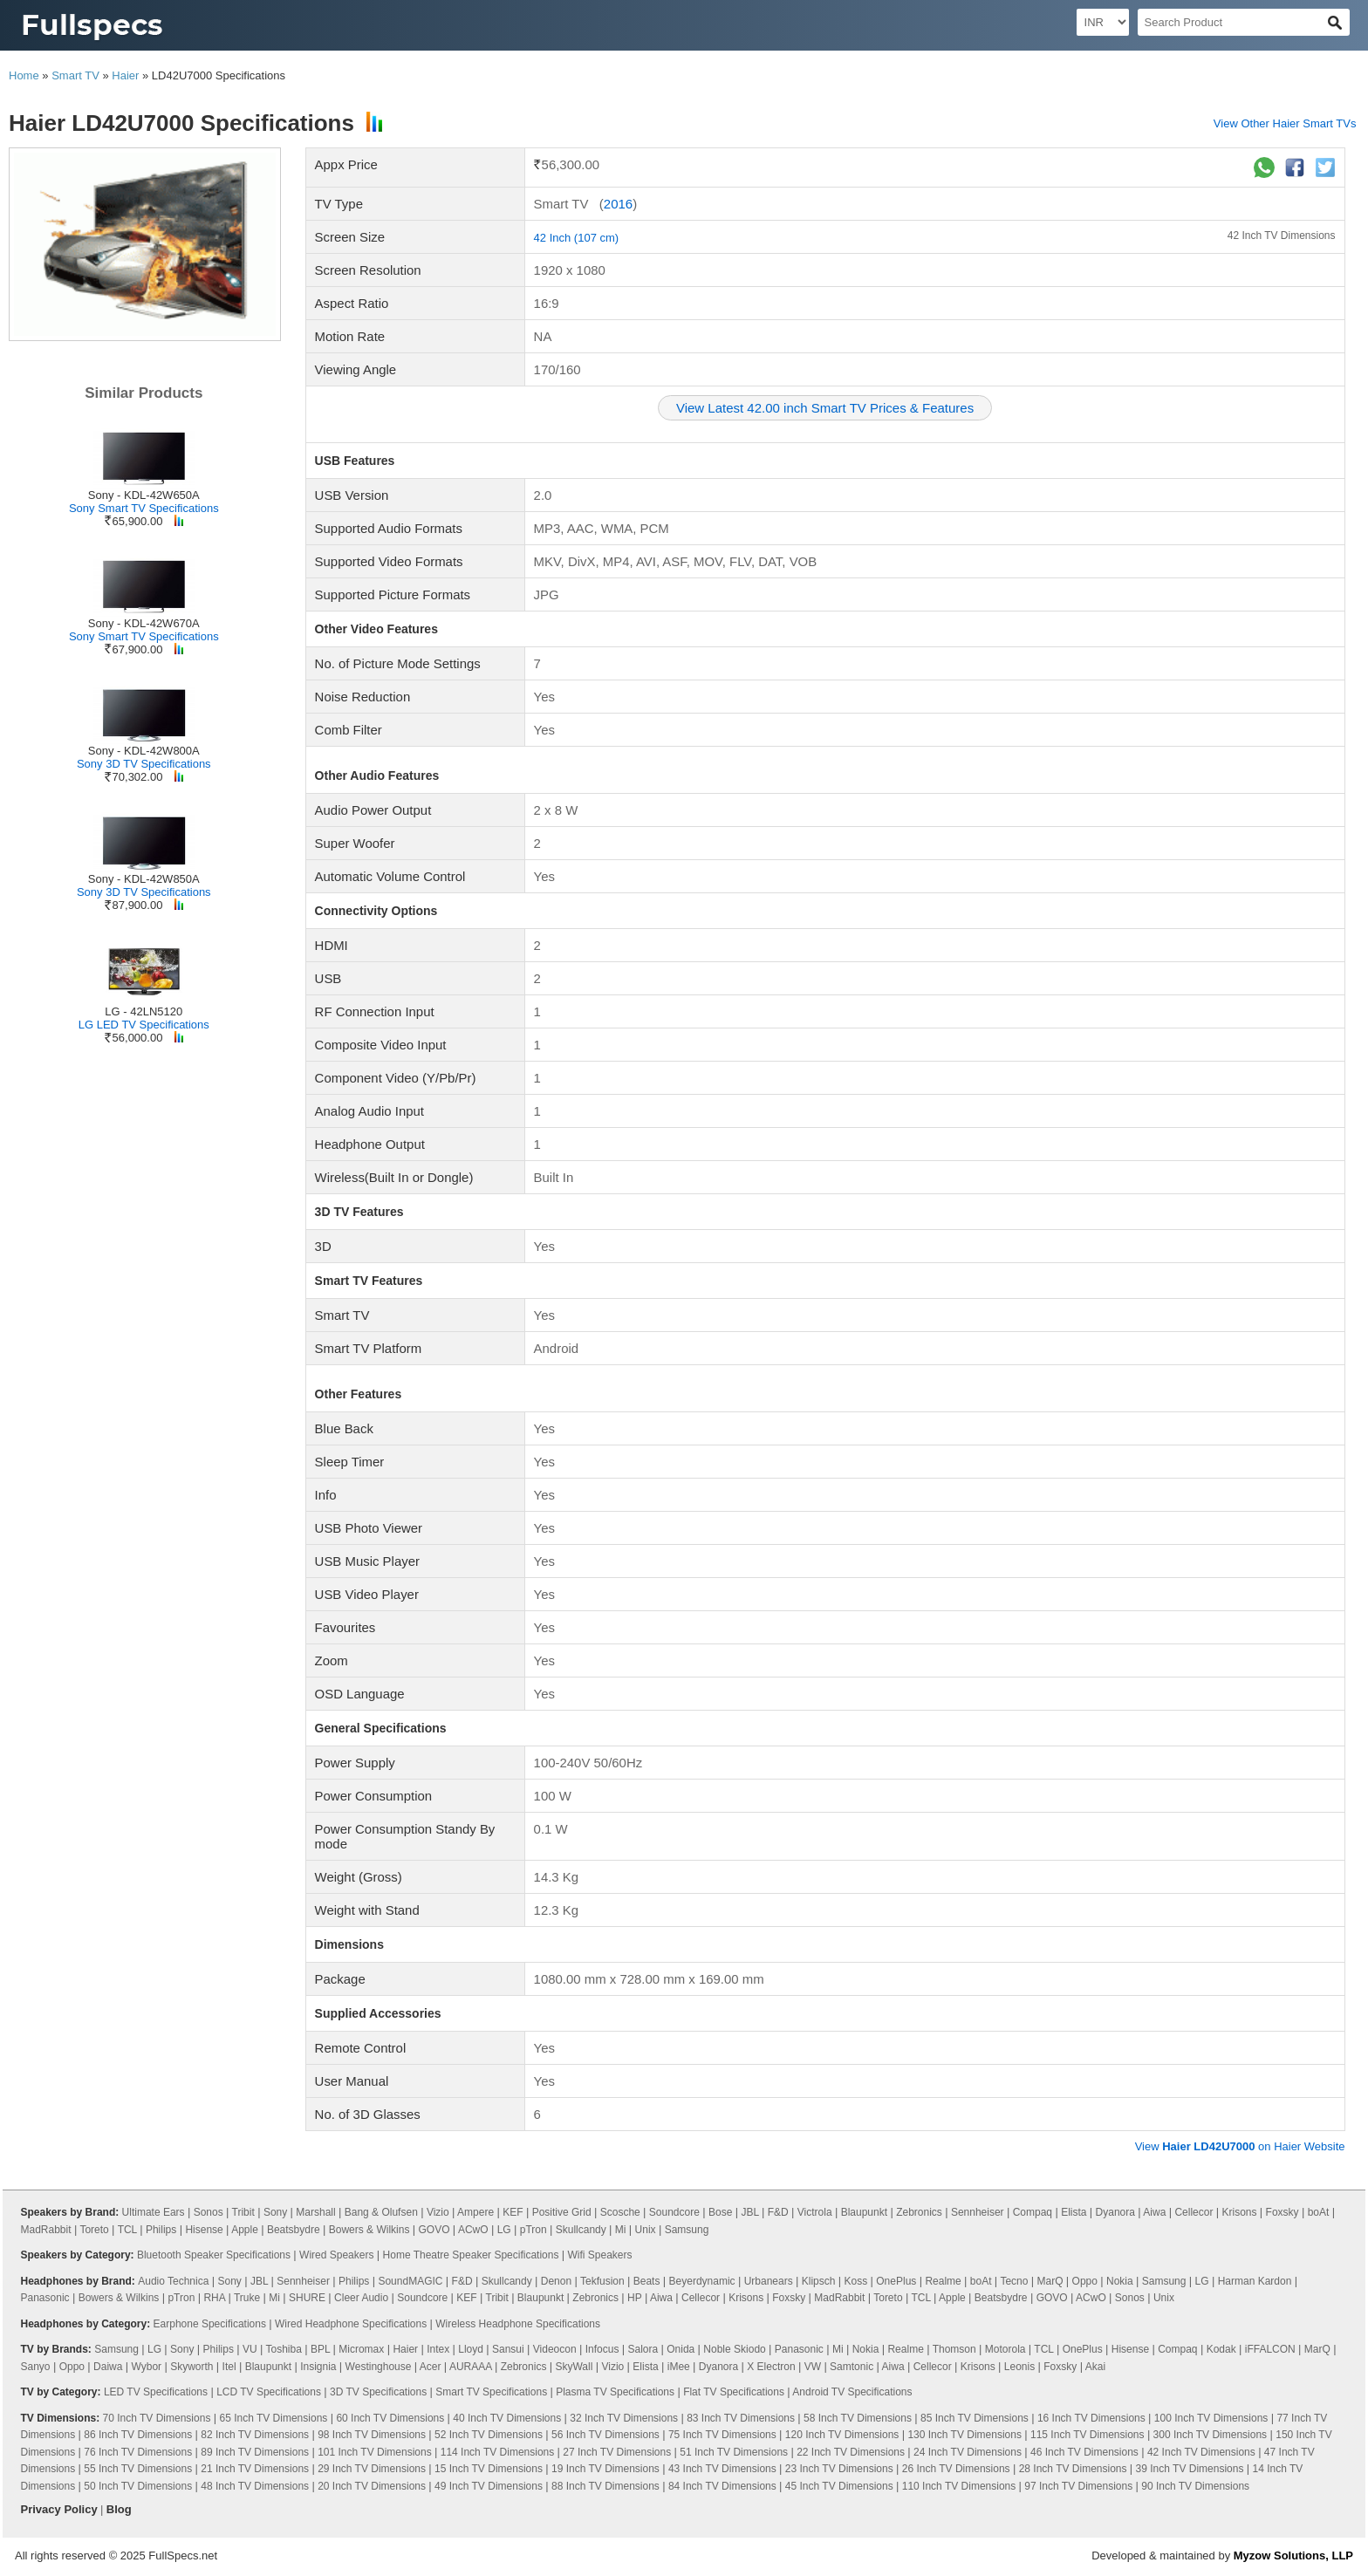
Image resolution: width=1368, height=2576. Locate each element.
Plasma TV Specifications (615, 2392)
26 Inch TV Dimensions (956, 2469)
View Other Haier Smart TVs (1285, 123)
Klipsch (819, 2281)
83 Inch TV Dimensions (741, 2418)
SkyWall (573, 2367)
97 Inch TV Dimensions (1078, 2486)
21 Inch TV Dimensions (255, 2469)
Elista (1073, 2212)
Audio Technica (173, 2281)
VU (250, 2349)
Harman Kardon (1255, 2281)
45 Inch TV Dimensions (839, 2486)
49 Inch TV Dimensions (488, 2486)
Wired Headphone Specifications (351, 2324)
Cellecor (1193, 2212)
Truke (247, 2298)
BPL (320, 2349)
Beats (646, 2281)
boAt (1319, 2212)
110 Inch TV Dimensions (959, 2486)
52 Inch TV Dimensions (488, 2435)
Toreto (93, 2230)
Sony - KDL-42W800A (144, 750)
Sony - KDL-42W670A (144, 623)
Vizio (438, 2212)
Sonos (208, 2212)
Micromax (361, 2349)
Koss (856, 2281)
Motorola (1005, 2349)
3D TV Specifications (378, 2392)
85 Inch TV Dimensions (974, 2418)
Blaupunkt (864, 2212)
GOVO (433, 2230)
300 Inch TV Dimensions (1210, 2435)
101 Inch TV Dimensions (375, 2452)
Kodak (1221, 2349)
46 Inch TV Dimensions (1084, 2452)
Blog (119, 2509)
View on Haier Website (1240, 2146)
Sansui (508, 2349)
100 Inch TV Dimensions (1211, 2418)
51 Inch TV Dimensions (734, 2452)
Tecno (1014, 2281)
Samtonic (851, 2367)
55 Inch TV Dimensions (138, 2469)
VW (812, 2367)
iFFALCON (1270, 2349)
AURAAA (470, 2367)
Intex (438, 2349)
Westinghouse (378, 2367)
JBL (749, 2212)
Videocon (555, 2349)
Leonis (1019, 2367)
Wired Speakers (336, 2255)
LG (504, 2230)
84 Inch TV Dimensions (722, 2486)
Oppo (1085, 2281)
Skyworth (191, 2367)
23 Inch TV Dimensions (839, 2469)
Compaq (1032, 2212)
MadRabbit (46, 2230)
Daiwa (107, 2367)
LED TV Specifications (156, 2392)
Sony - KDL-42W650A (144, 495)
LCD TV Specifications (268, 2392)
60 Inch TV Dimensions (390, 2418)
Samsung (687, 2230)
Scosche (620, 2212)
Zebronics (919, 2212)
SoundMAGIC (410, 2281)
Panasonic (45, 2298)
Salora (642, 2349)
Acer (430, 2367)
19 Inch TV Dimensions (605, 2469)
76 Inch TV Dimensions (138, 2452)
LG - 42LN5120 (143, 1011)
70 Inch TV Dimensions (157, 2418)
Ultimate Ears (153, 2212)
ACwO (473, 2230)
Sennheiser (977, 2212)
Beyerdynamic (702, 2281)
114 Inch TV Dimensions (498, 2452)
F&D (778, 2212)
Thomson (954, 2349)
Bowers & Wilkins (369, 2230)
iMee (678, 2367)
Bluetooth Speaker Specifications (214, 2255)
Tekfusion (602, 2281)
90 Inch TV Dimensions (1195, 2486)
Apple (244, 2230)
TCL (127, 2230)
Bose (720, 2212)
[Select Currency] (1103, 22)
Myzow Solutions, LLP (1293, 2555)
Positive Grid (562, 2212)
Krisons (1239, 2212)
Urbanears (768, 2281)
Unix (645, 2230)
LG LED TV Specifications (144, 1024)
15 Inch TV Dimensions (488, 2469)
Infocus (602, 2349)
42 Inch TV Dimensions (1282, 235)
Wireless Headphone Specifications (517, 2324)
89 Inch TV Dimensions (255, 2452)
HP (634, 2298)
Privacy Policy (59, 2509)
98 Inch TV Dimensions (372, 2435)
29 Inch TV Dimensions (372, 2469)
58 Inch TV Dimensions (858, 2418)
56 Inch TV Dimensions (605, 2435)
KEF (513, 2212)
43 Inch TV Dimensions (722, 2469)
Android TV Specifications (852, 2392)
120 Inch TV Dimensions (842, 2435)
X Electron (771, 2367)
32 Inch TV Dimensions (624, 2418)
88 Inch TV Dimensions (605, 2486)
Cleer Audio (361, 2298)
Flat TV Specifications (733, 2392)
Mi (620, 2230)
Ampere (475, 2212)
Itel (229, 2367)
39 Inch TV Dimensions (1190, 2469)
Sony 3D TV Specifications (144, 763)
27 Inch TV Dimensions (617, 2452)
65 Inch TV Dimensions (273, 2418)
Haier (125, 75)
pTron (533, 2230)
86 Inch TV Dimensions (138, 2435)
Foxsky (1282, 2212)
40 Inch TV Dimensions (507, 2418)
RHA (214, 2298)
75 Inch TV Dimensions (722, 2435)
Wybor (147, 2367)
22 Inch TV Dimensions (851, 2452)
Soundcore (674, 2212)
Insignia (318, 2367)
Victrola (814, 2212)
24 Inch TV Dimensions (967, 2452)
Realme (943, 2281)
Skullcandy (581, 2230)
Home (24, 75)
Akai (1095, 2367)
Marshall (315, 2212)
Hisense (203, 2230)
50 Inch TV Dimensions (138, 2486)
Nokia (1119, 2281)
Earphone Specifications (210, 2324)
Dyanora (1115, 2212)
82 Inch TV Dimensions (255, 2435)
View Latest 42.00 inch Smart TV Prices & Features (825, 407)
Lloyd (470, 2349)
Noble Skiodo (734, 2349)
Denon (556, 2281)
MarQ (1049, 2281)
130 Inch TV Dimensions (964, 2435)
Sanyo (36, 2367)
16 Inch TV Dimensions (1091, 2418)
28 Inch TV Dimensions (1073, 2469)
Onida (680, 2349)
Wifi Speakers (600, 2255)
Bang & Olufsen (381, 2212)
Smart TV (75, 75)
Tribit (243, 2212)
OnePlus (896, 2281)
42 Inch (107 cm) (576, 237)
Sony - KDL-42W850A (144, 878)
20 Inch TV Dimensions (372, 2486)
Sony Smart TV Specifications (144, 508)
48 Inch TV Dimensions (255, 2486)
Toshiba (284, 2349)
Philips (161, 2230)
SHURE (307, 2298)
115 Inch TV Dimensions (1087, 2435)
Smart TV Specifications (491, 2392)
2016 (618, 203)
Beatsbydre (293, 2230)
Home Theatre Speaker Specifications (471, 2255)
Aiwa (1154, 2212)
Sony (275, 2212)
